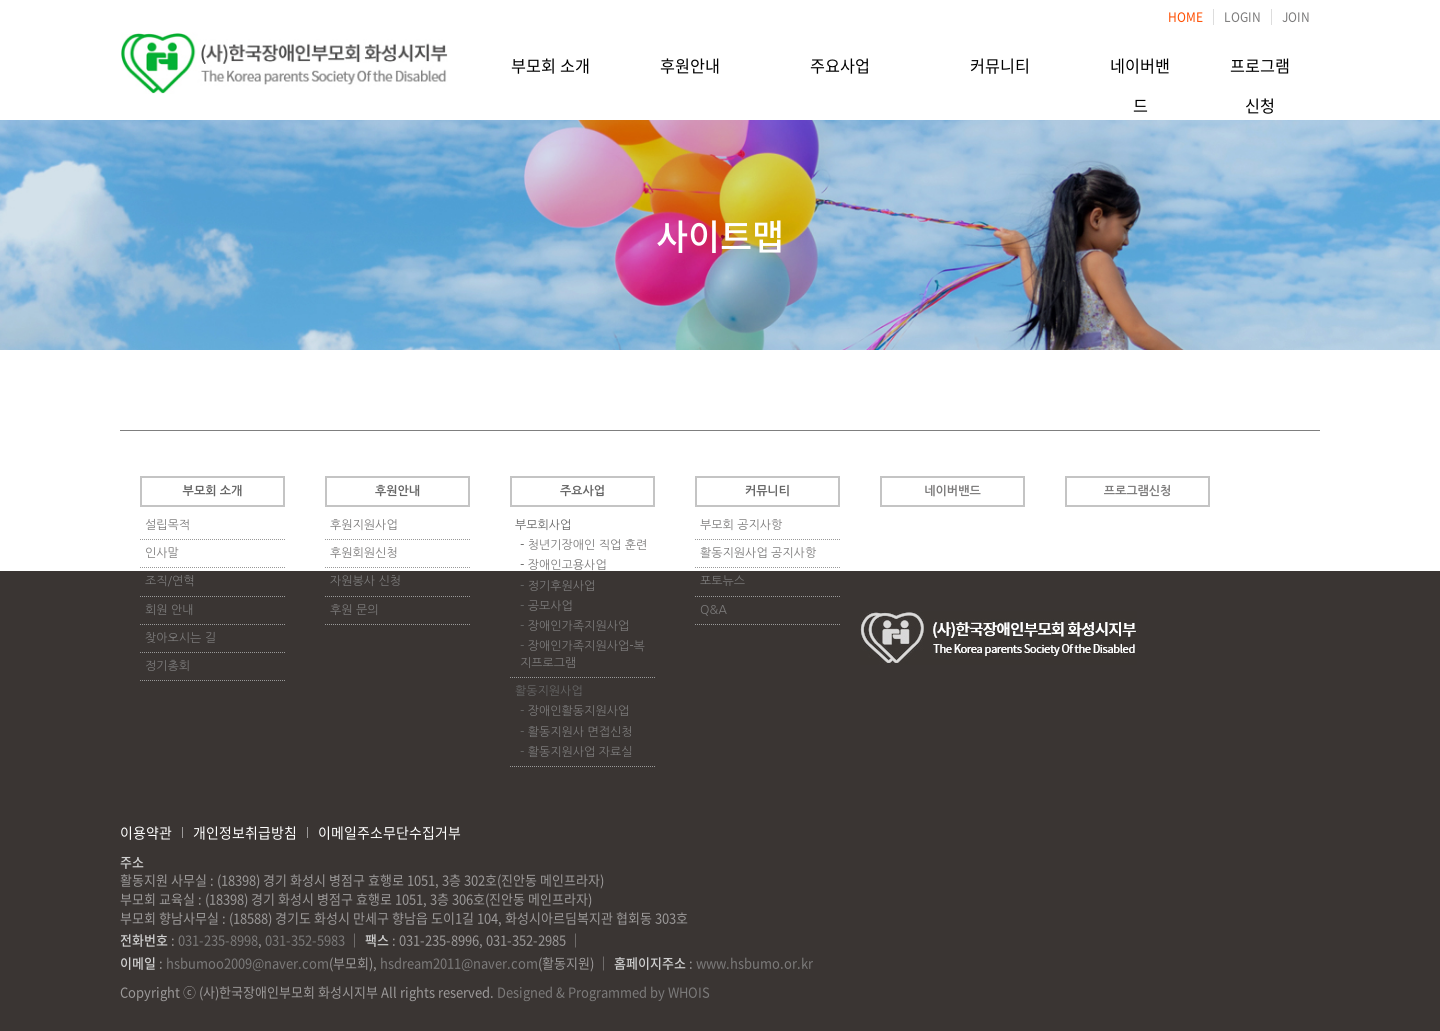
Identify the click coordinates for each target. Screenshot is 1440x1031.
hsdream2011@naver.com (459, 962)
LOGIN (1242, 17)
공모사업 (550, 606)
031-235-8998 (218, 939)
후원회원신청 (364, 553)
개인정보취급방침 (245, 832)
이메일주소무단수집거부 (389, 832)
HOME (1185, 17)
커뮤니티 (1000, 63)
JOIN (1296, 17)
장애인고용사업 (567, 565)
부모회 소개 (550, 63)
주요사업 (840, 63)
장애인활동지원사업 (579, 711)
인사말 (162, 553)
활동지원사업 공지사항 (758, 553)
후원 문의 (354, 610)
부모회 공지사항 (741, 525)
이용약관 (146, 832)
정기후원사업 (562, 586)
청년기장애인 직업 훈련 (588, 545)
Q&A (713, 610)
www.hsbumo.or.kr (754, 962)
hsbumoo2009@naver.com (247, 962)
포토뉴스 (722, 581)
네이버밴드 (1140, 63)
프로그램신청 (1260, 63)
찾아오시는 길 (180, 638)
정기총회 (167, 666)
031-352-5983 (305, 939)
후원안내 (690, 63)
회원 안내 (169, 610)
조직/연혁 (170, 581)
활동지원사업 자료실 (580, 752)
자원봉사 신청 (365, 581)
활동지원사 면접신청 (580, 732)
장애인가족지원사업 (579, 626)
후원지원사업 (364, 525)
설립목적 (167, 525)
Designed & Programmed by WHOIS (603, 991)
